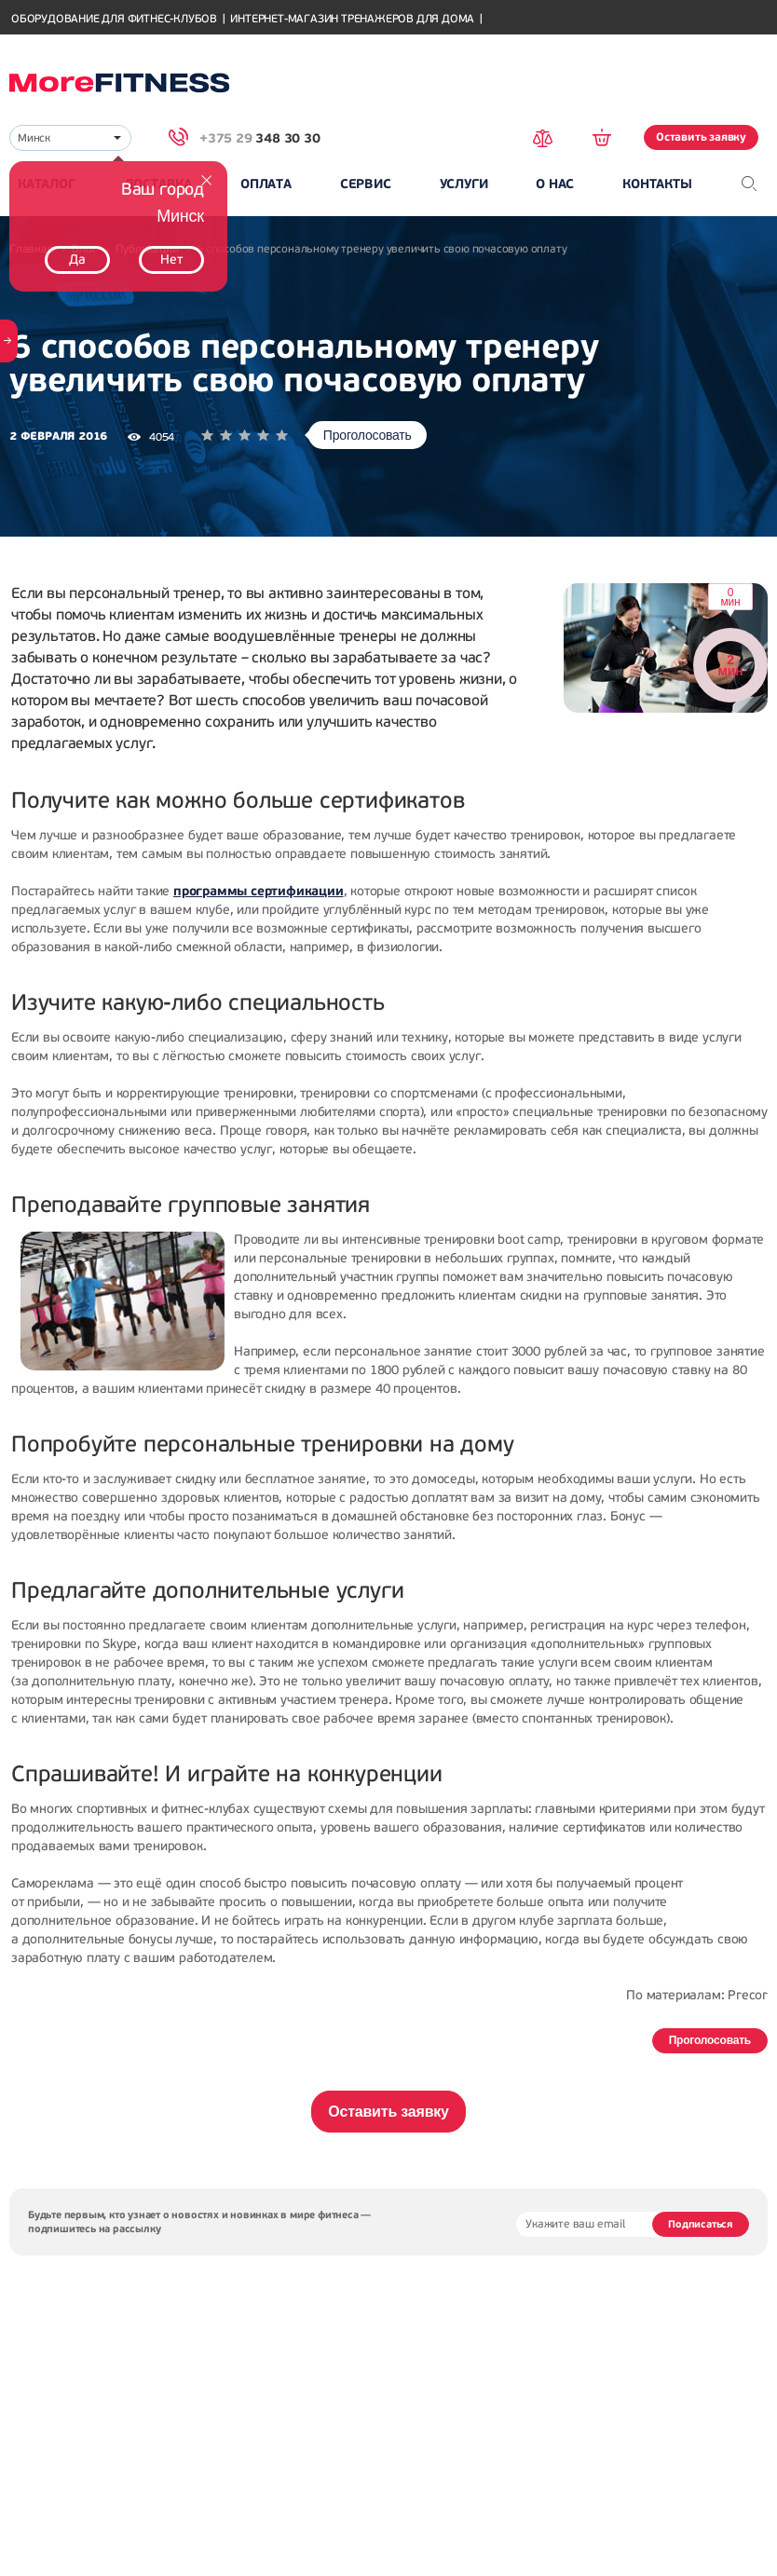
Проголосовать (367, 435)
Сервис (365, 184)
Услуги (464, 184)
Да (77, 259)
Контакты (656, 184)
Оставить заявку (701, 136)
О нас (555, 184)
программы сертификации (258, 891)
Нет (171, 259)
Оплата (266, 184)
